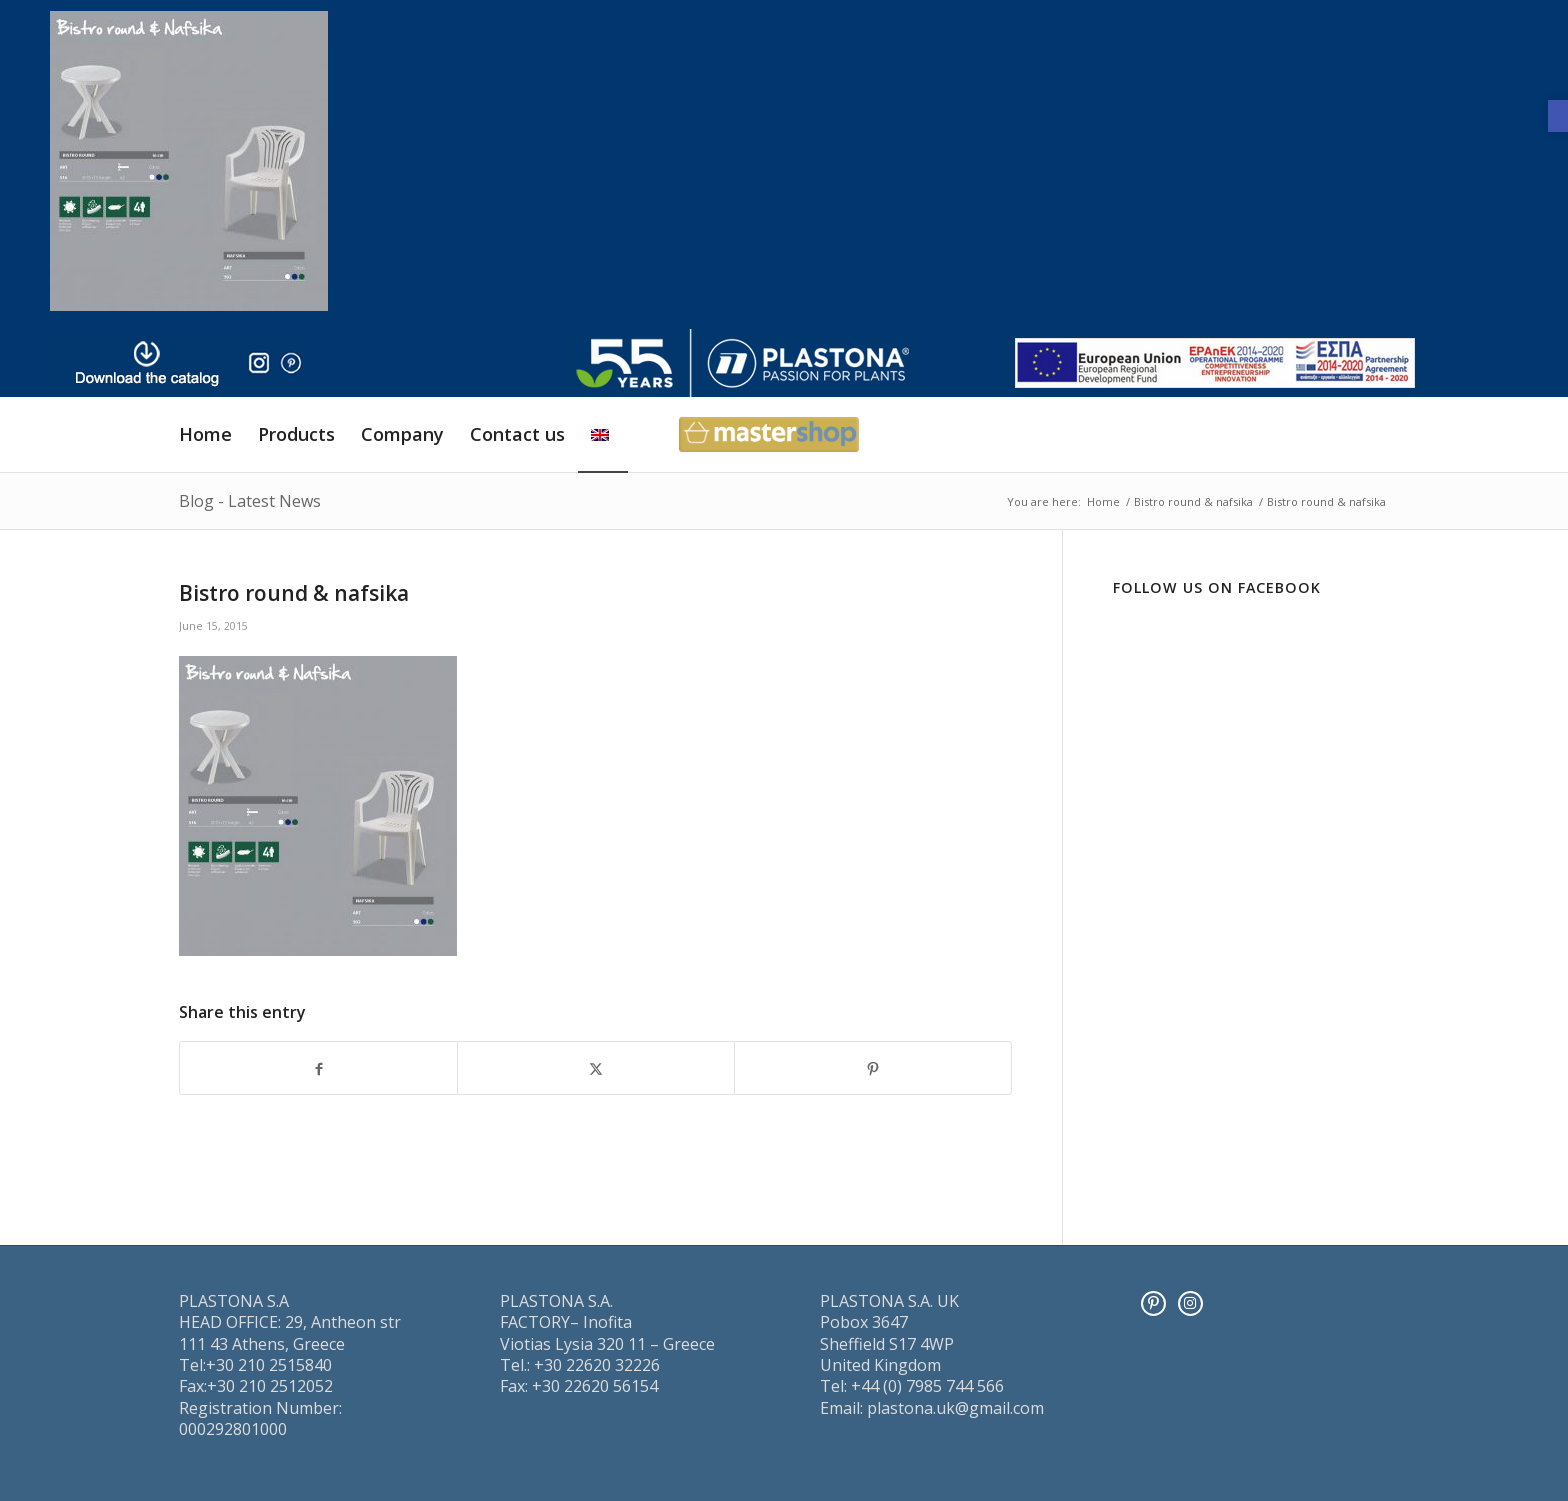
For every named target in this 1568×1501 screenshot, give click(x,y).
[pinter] (291, 363)
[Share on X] (596, 1067)
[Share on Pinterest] (873, 1067)
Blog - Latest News (250, 501)
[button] (1558, 116)
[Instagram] (1190, 1303)
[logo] (742, 363)
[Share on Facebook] (318, 1067)
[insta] (259, 363)
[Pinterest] (1153, 1303)
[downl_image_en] (146, 363)
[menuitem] (205, 434)
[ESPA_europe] (1215, 363)
